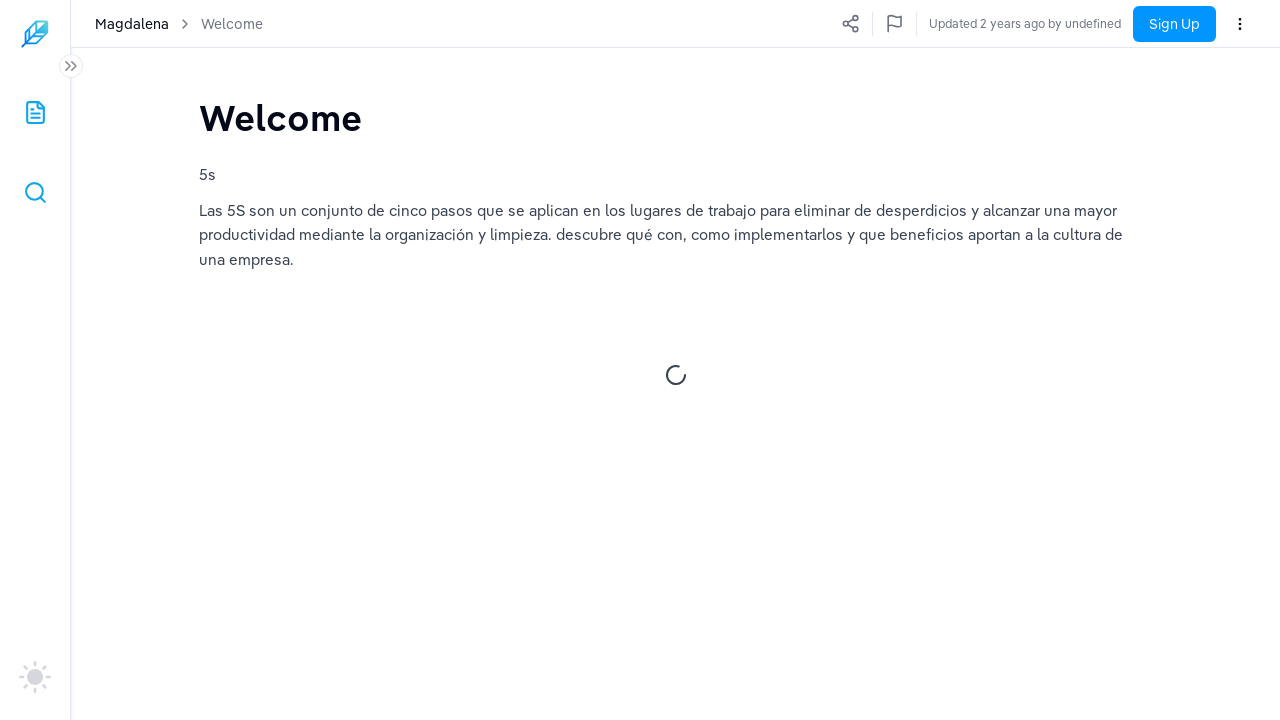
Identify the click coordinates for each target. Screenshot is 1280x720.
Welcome (232, 24)
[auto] (35, 677)
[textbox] (280, 117)
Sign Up (1174, 24)
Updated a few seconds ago (1043, 23)
